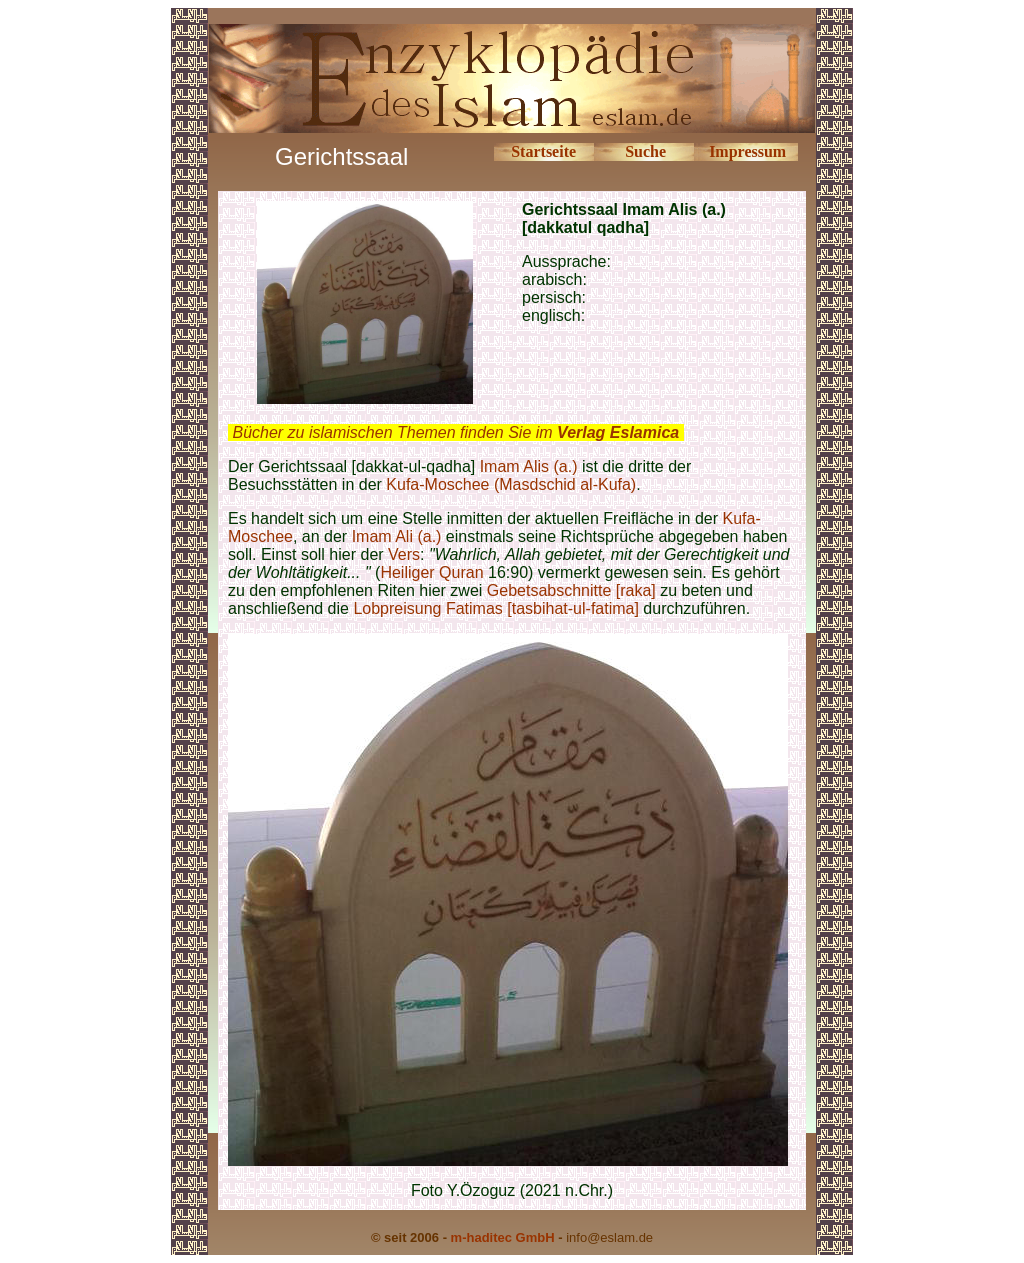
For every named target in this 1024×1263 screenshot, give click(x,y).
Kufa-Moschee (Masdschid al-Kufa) (511, 484)
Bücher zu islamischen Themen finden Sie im (455, 432)
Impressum (747, 151)
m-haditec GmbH (503, 1237)
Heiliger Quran (431, 572)
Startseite (543, 151)
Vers (404, 554)
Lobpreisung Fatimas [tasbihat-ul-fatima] (495, 608)
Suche (645, 151)
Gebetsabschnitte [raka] (573, 590)
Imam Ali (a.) (397, 536)
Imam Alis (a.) (529, 466)
